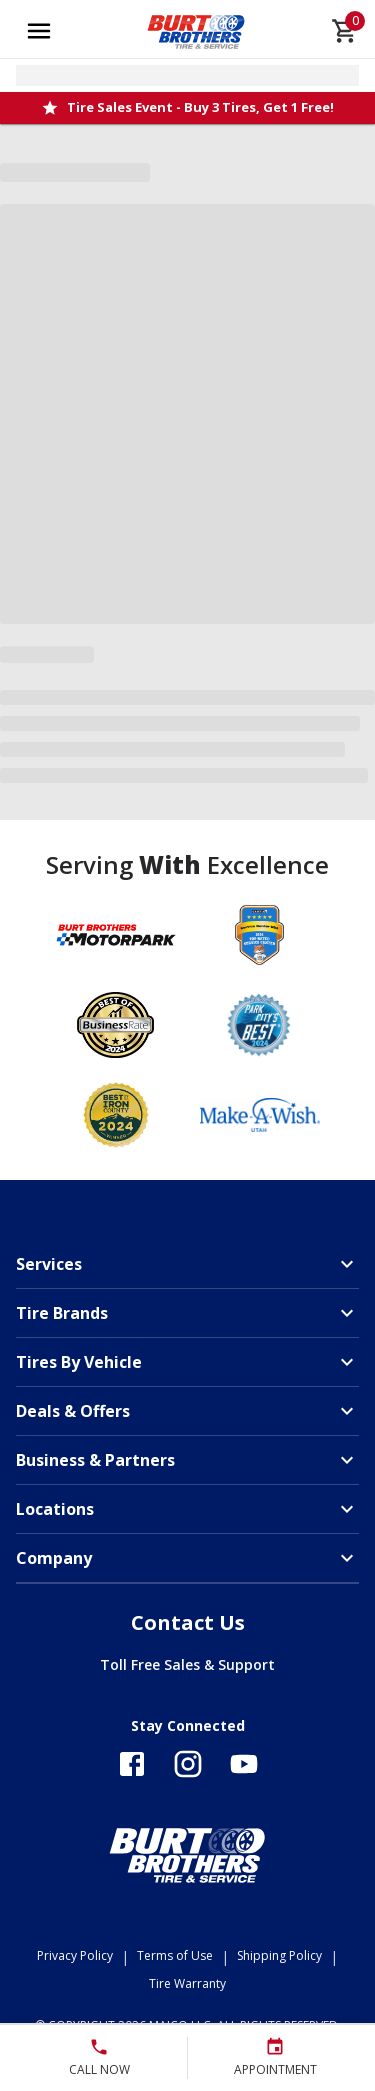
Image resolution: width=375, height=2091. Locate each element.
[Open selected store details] (187, 75)
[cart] (345, 31)
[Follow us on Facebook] (132, 1764)
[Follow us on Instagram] (188, 1764)
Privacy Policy (75, 1955)
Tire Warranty (187, 1983)
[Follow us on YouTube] (244, 1764)
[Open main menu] (39, 31)
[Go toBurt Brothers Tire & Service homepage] (196, 31)
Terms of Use (175, 1955)
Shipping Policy (279, 1955)
